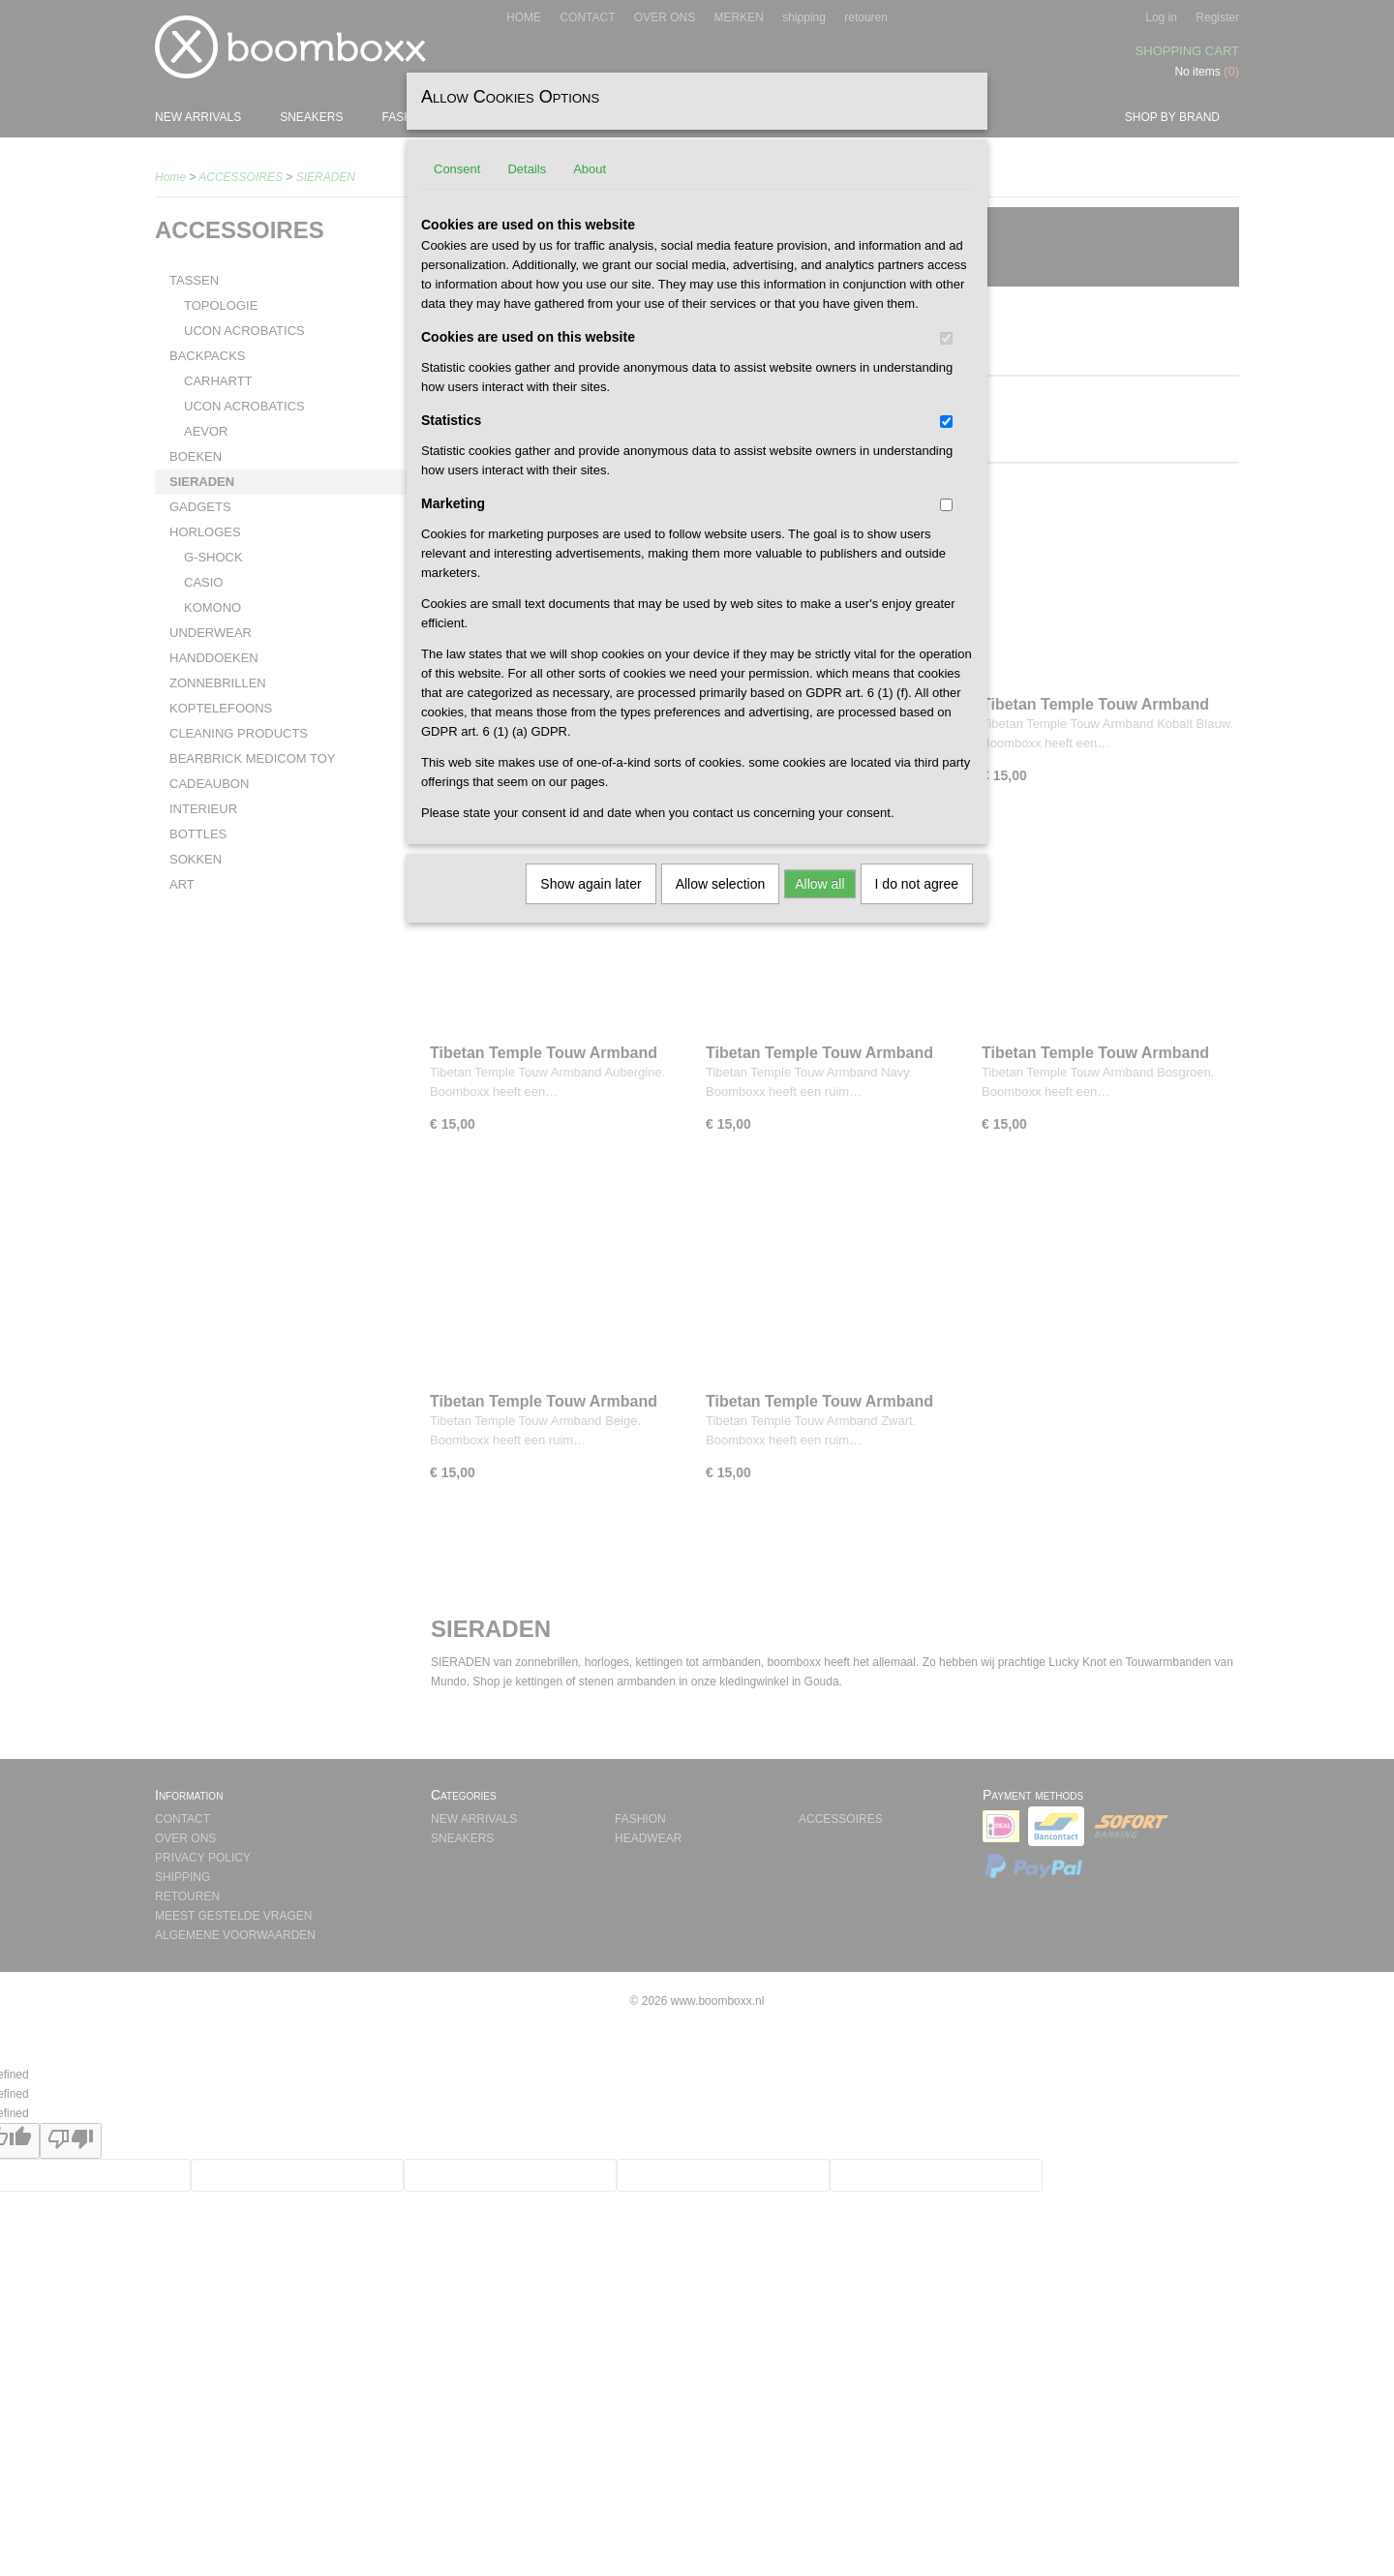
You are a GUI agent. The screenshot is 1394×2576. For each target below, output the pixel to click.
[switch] (946, 338)
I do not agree (916, 884)
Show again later (590, 884)
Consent (457, 169)
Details (526, 169)
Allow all (819, 884)
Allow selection (721, 884)
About (589, 169)
